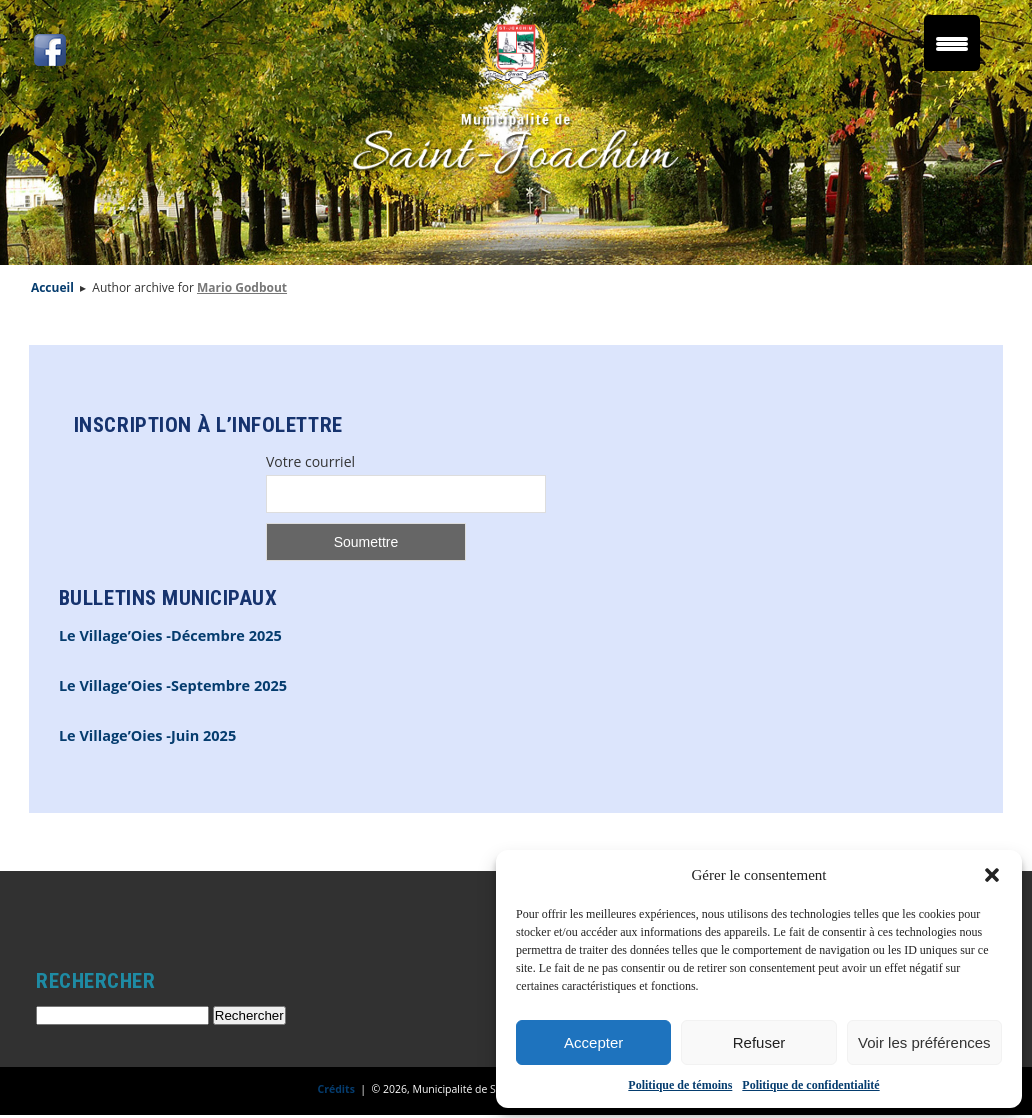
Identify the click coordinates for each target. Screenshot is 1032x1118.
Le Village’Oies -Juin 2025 (147, 735)
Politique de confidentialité (810, 1085)
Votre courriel (310, 461)
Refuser (759, 1042)
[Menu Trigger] (952, 43)
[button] (992, 875)
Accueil (52, 287)
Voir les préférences (924, 1042)
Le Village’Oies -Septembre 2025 (173, 685)
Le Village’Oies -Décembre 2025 (170, 635)
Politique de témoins (680, 1085)
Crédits (336, 1089)
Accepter (593, 1042)
